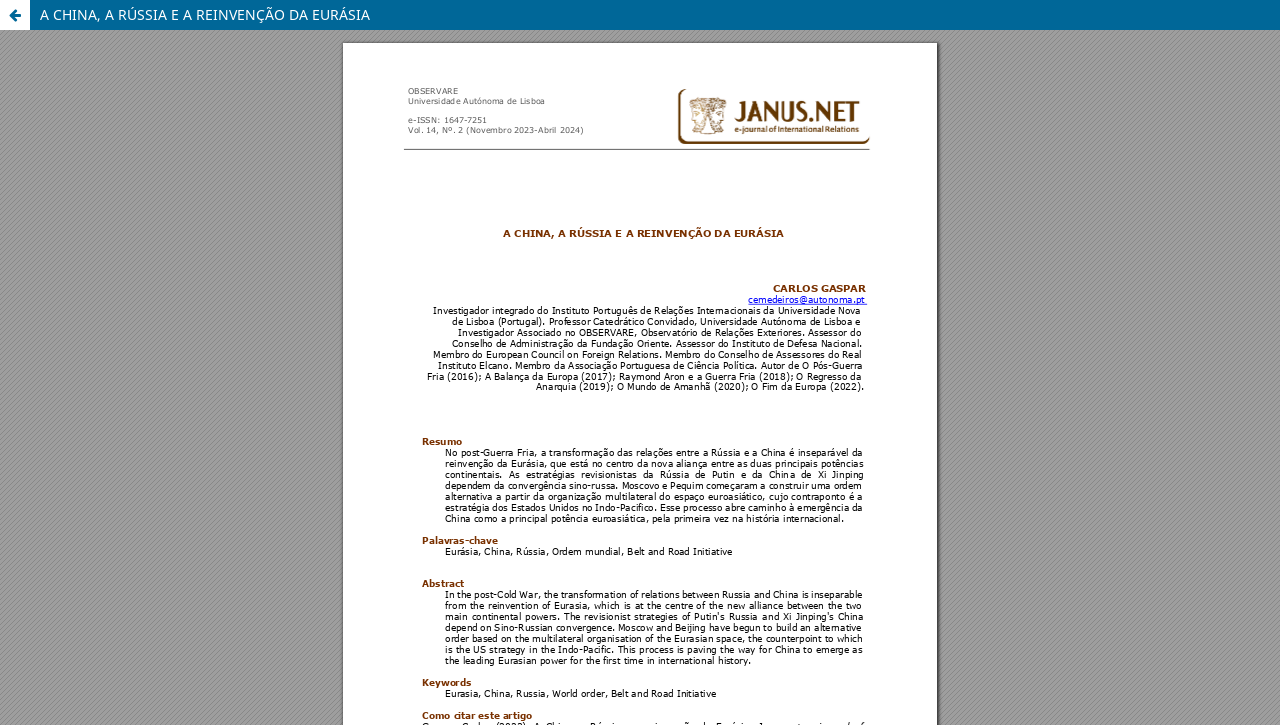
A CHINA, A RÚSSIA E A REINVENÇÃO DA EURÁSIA (205, 14)
